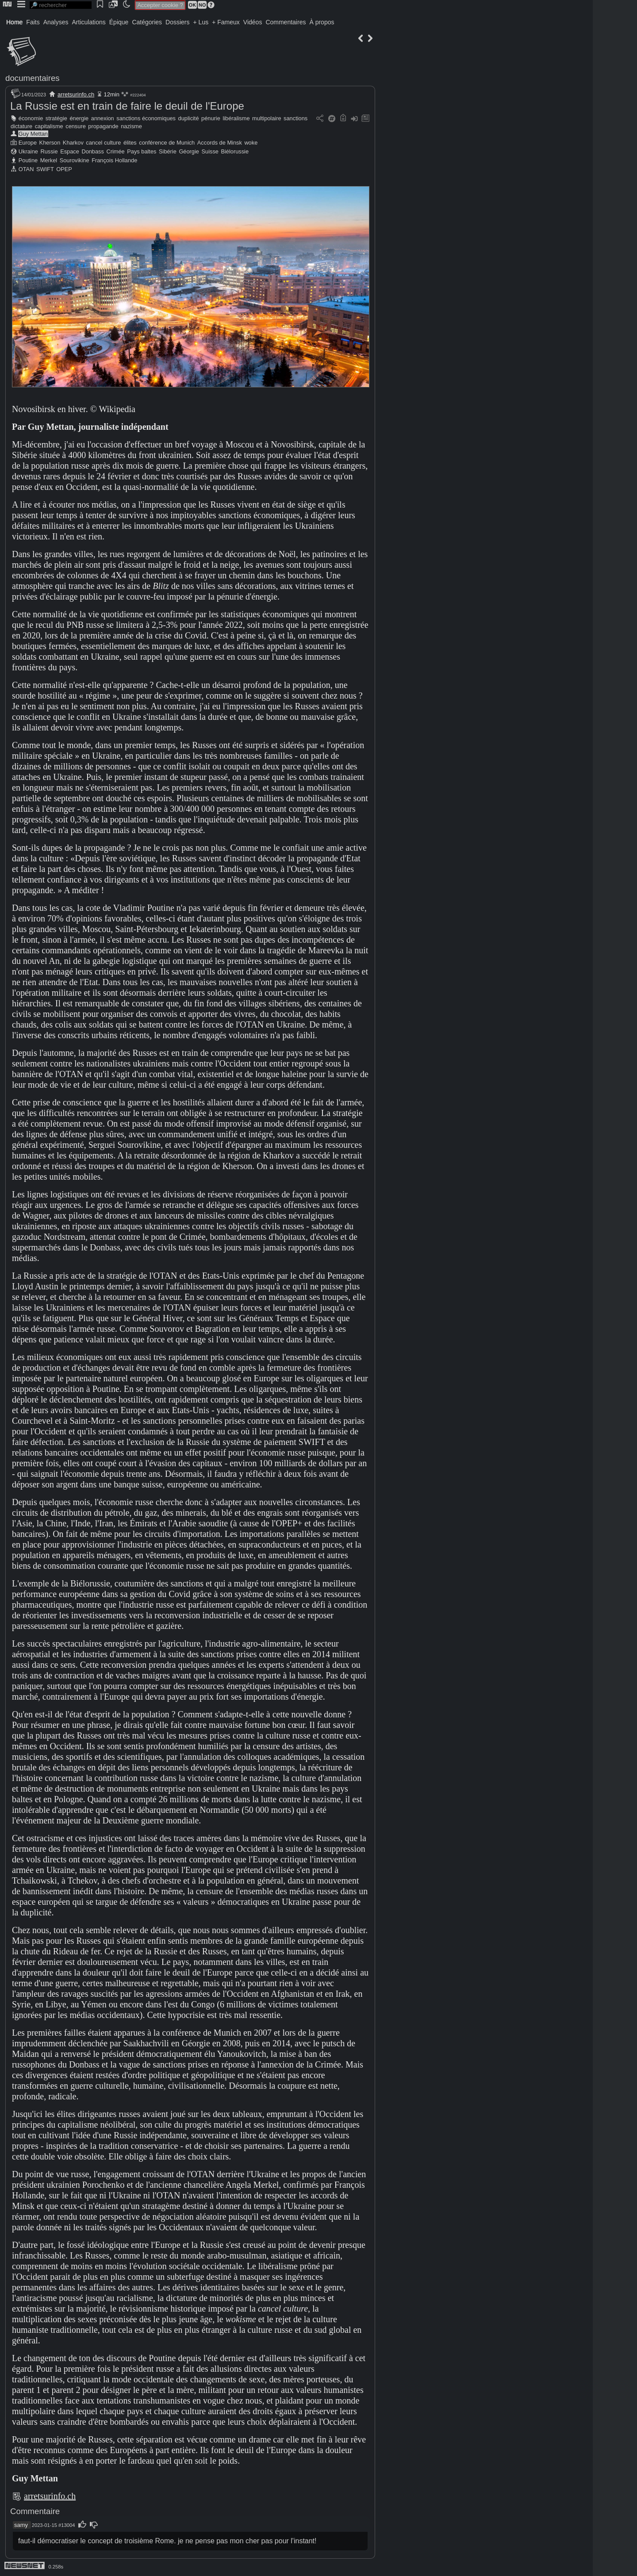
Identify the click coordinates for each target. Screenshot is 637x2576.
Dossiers (177, 22)
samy (21, 2525)
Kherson (50, 142)
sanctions (295, 118)
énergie (79, 118)
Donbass (92, 151)
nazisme (131, 126)
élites (130, 142)
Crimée (115, 151)
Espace (69, 151)
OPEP (64, 169)
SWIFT (45, 169)
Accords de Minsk (219, 142)
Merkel (48, 160)
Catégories (147, 22)
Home (14, 22)
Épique (119, 22)
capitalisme (49, 126)
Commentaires (285, 22)
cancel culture (103, 142)
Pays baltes (141, 151)
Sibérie (168, 151)
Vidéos (252, 22)
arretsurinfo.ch (76, 94)
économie (31, 118)
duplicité (188, 118)
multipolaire (266, 118)
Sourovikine (74, 160)
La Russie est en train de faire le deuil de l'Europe (127, 106)
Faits (32, 22)
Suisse (210, 151)
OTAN (26, 169)
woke (250, 142)
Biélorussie (235, 151)
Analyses (56, 22)
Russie (49, 151)
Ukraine (28, 151)
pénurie (210, 118)
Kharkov (73, 142)
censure (75, 126)
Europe (28, 142)
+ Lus (201, 22)
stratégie (56, 118)
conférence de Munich (167, 142)
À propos (321, 22)
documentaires (32, 78)
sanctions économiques (146, 118)
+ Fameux (226, 22)
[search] (60, 5)
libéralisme (236, 118)
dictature (21, 126)
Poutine (28, 160)
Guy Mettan (33, 133)
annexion (102, 118)
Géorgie (189, 151)
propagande (103, 126)
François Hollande (114, 160)
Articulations (89, 22)
